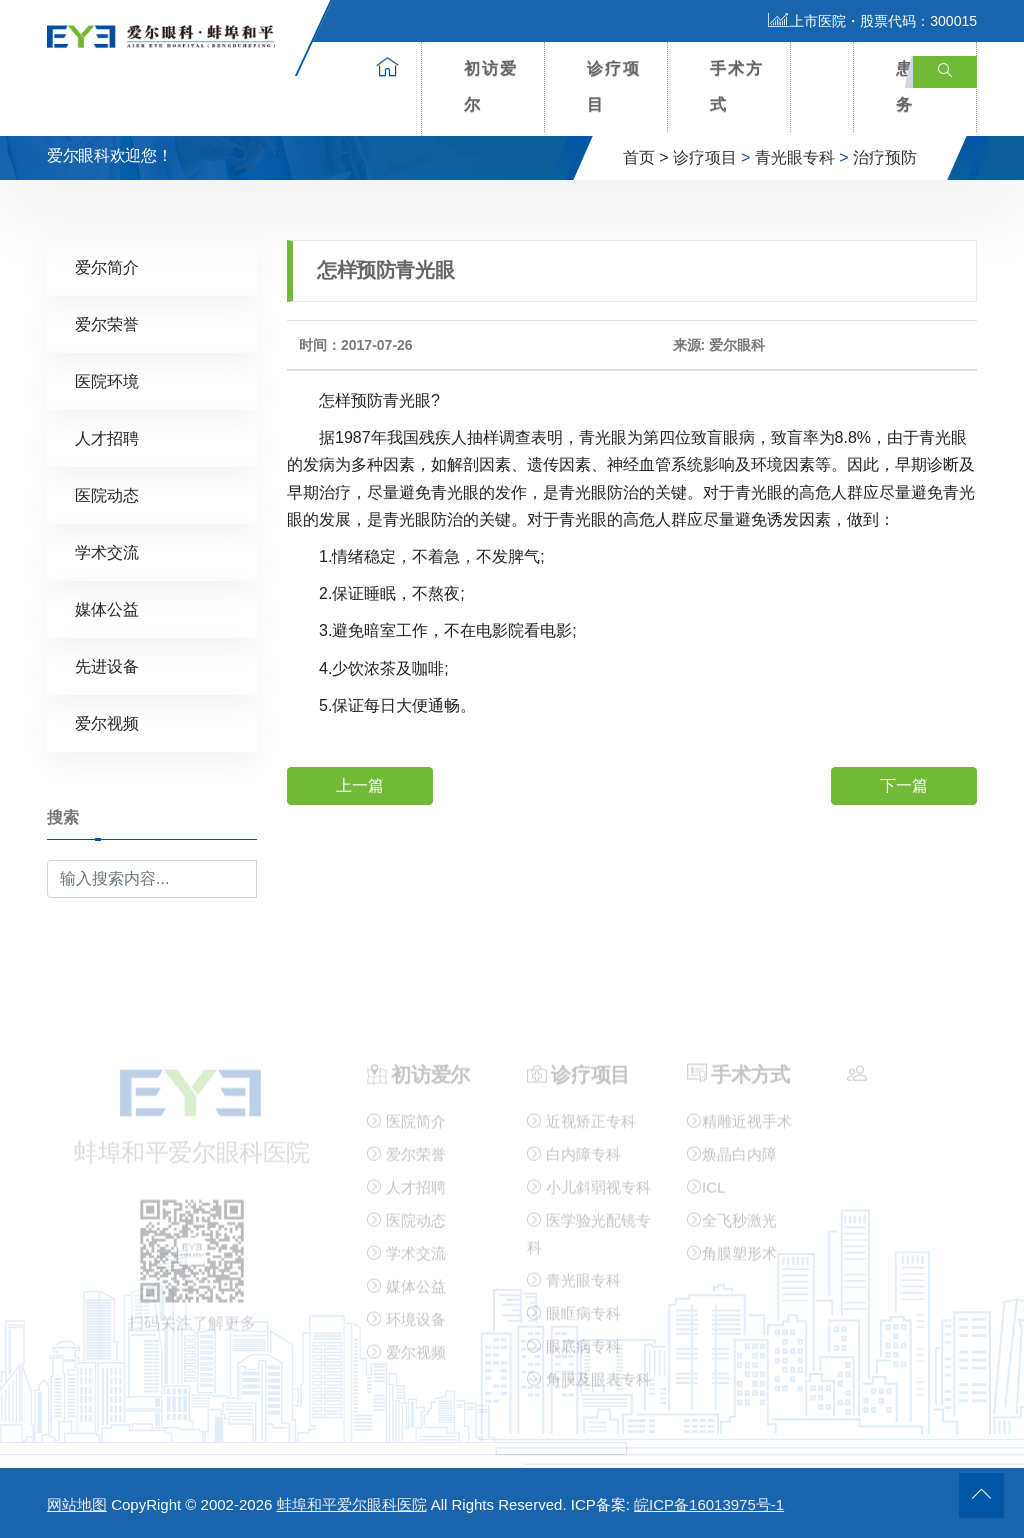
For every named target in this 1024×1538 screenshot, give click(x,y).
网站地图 (77, 1504)
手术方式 (737, 86)
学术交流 (107, 551)
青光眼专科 (795, 157)
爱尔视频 (107, 722)
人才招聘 (107, 437)
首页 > (646, 157)
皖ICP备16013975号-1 (709, 1504)
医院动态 (107, 494)
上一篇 (360, 784)
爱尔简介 (107, 266)
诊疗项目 (614, 86)
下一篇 (904, 784)
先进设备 (107, 665)
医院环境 (107, 380)
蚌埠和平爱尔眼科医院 (352, 1504)
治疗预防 (885, 157)
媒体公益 (107, 608)
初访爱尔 (491, 86)
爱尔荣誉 (107, 323)
